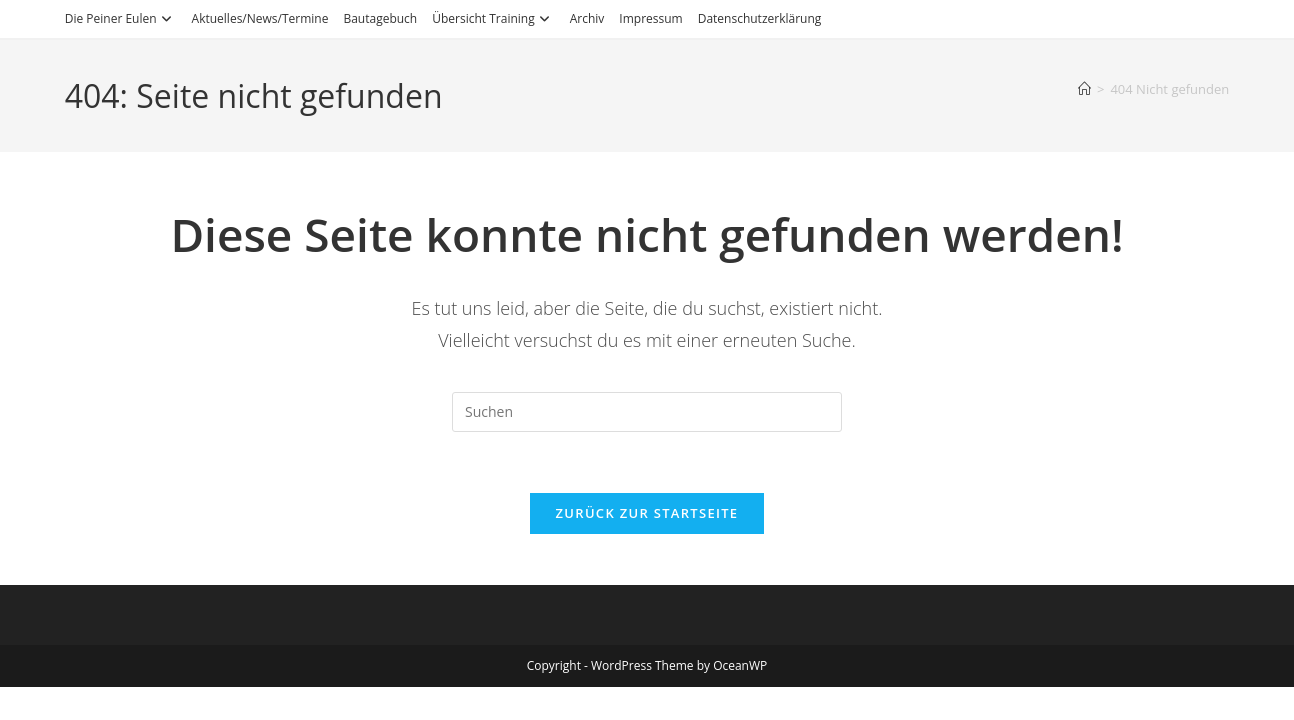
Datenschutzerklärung (760, 18)
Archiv (587, 18)
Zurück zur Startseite (647, 513)
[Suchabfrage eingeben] (647, 412)
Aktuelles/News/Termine (260, 18)
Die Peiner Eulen (121, 18)
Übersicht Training (493, 18)
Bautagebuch (380, 18)
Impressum (650, 18)
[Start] (1084, 89)
